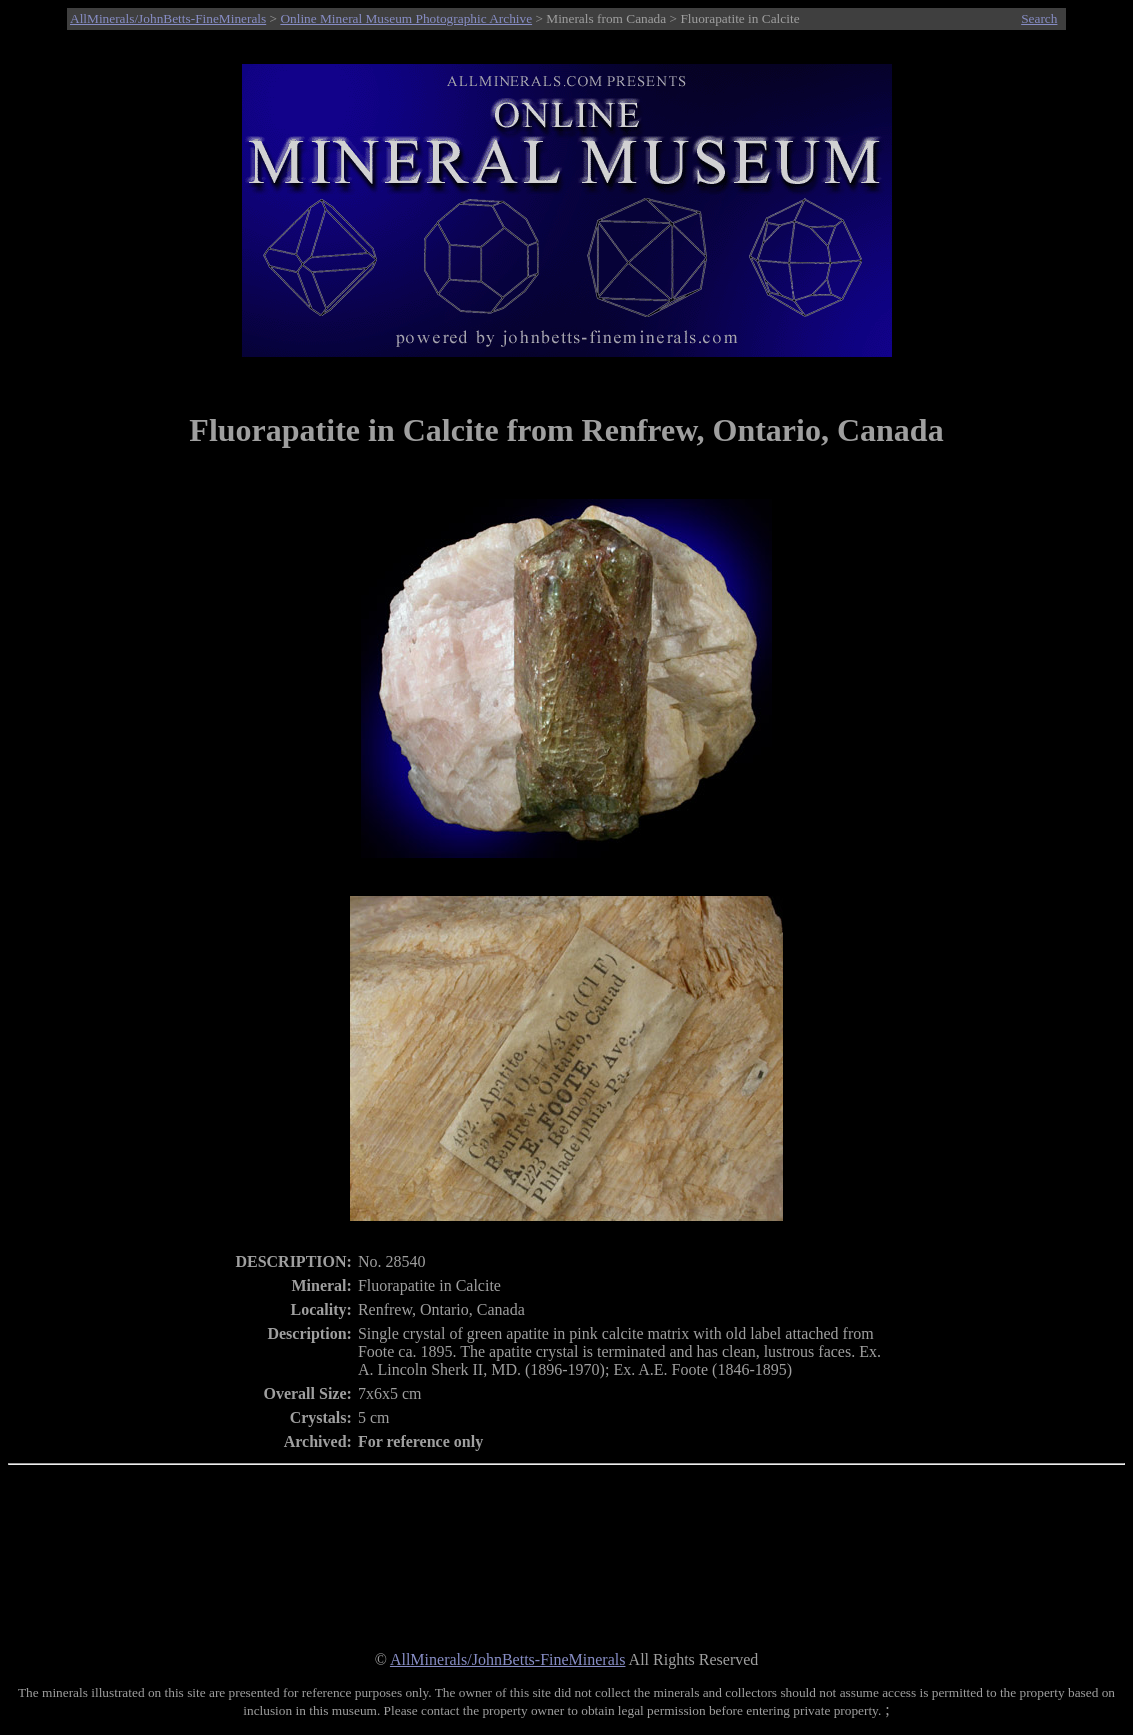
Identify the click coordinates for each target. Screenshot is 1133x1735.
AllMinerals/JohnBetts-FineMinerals (168, 18)
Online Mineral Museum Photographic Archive (406, 18)
